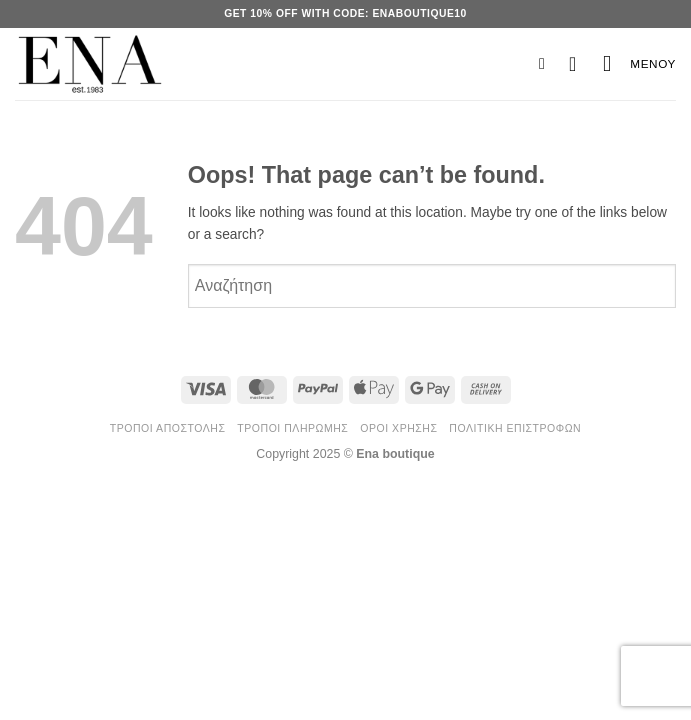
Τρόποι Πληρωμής (292, 428)
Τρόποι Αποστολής (168, 428)
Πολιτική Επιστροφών (515, 428)
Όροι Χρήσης (398, 428)
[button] (551, 63)
